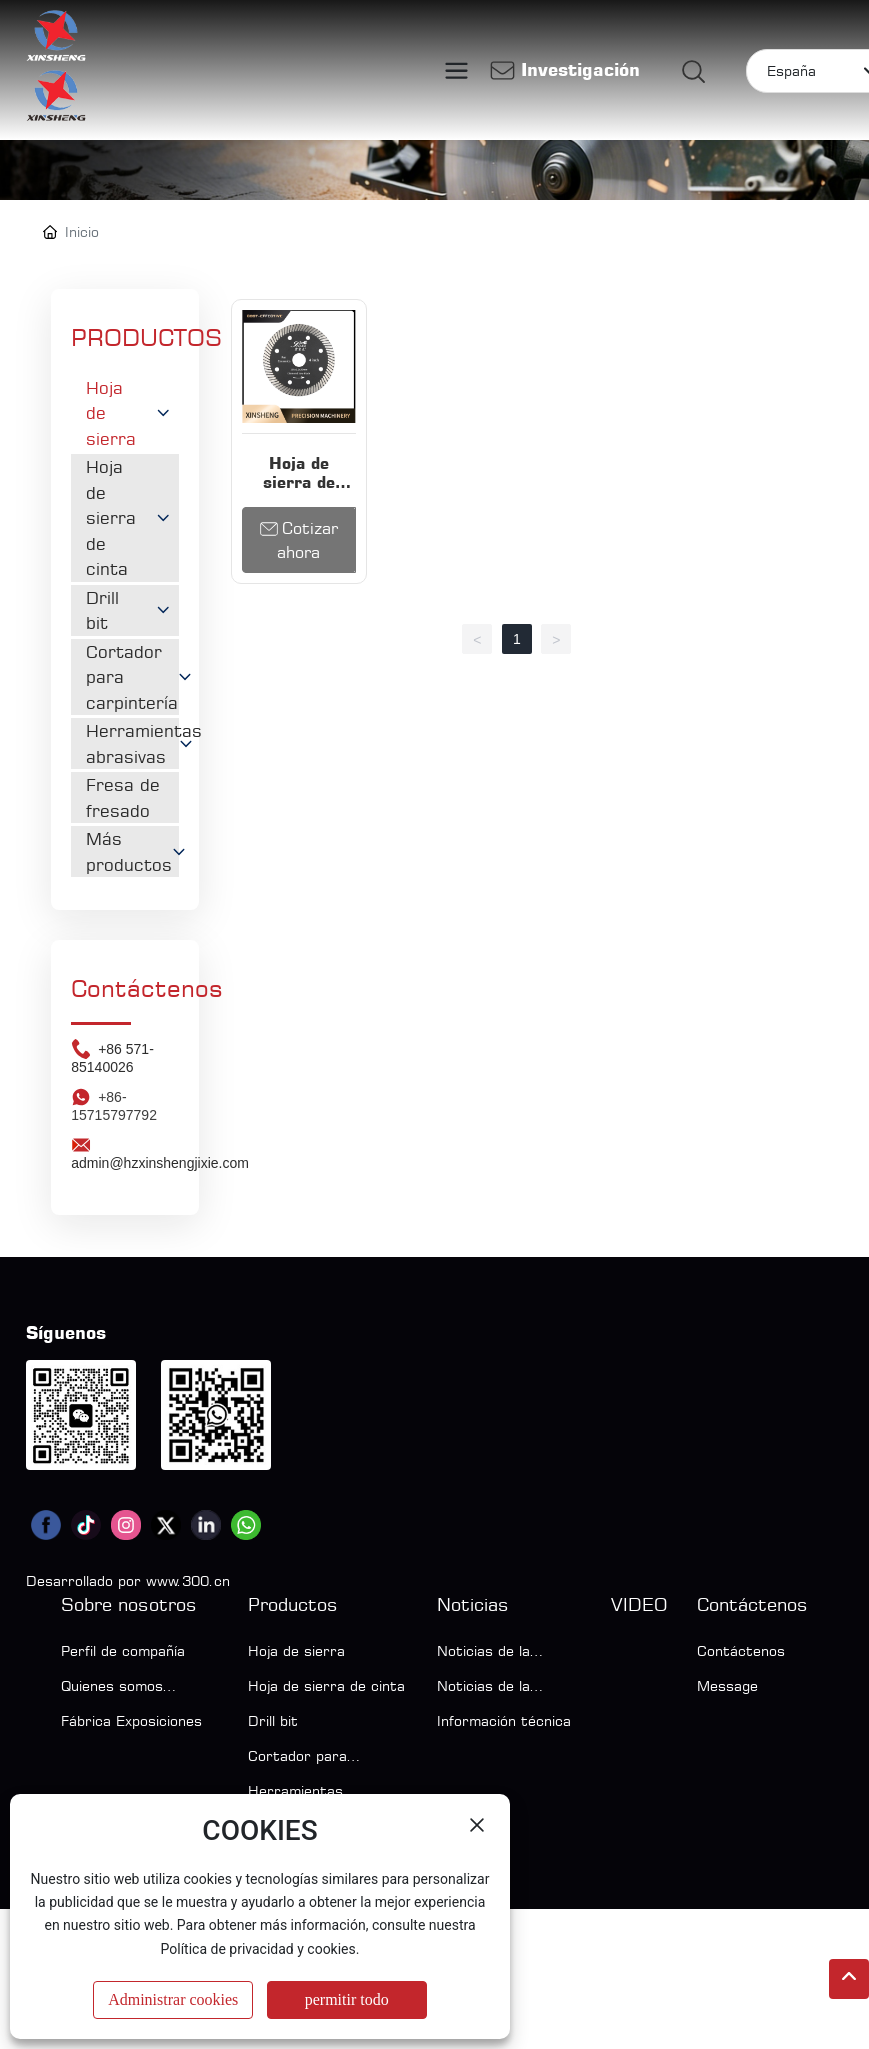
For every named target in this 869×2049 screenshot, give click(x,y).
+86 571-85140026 (112, 1198)
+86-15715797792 (114, 1246)
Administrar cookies (173, 1999)
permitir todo (347, 1999)
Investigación (580, 69)
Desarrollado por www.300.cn (128, 1720)
